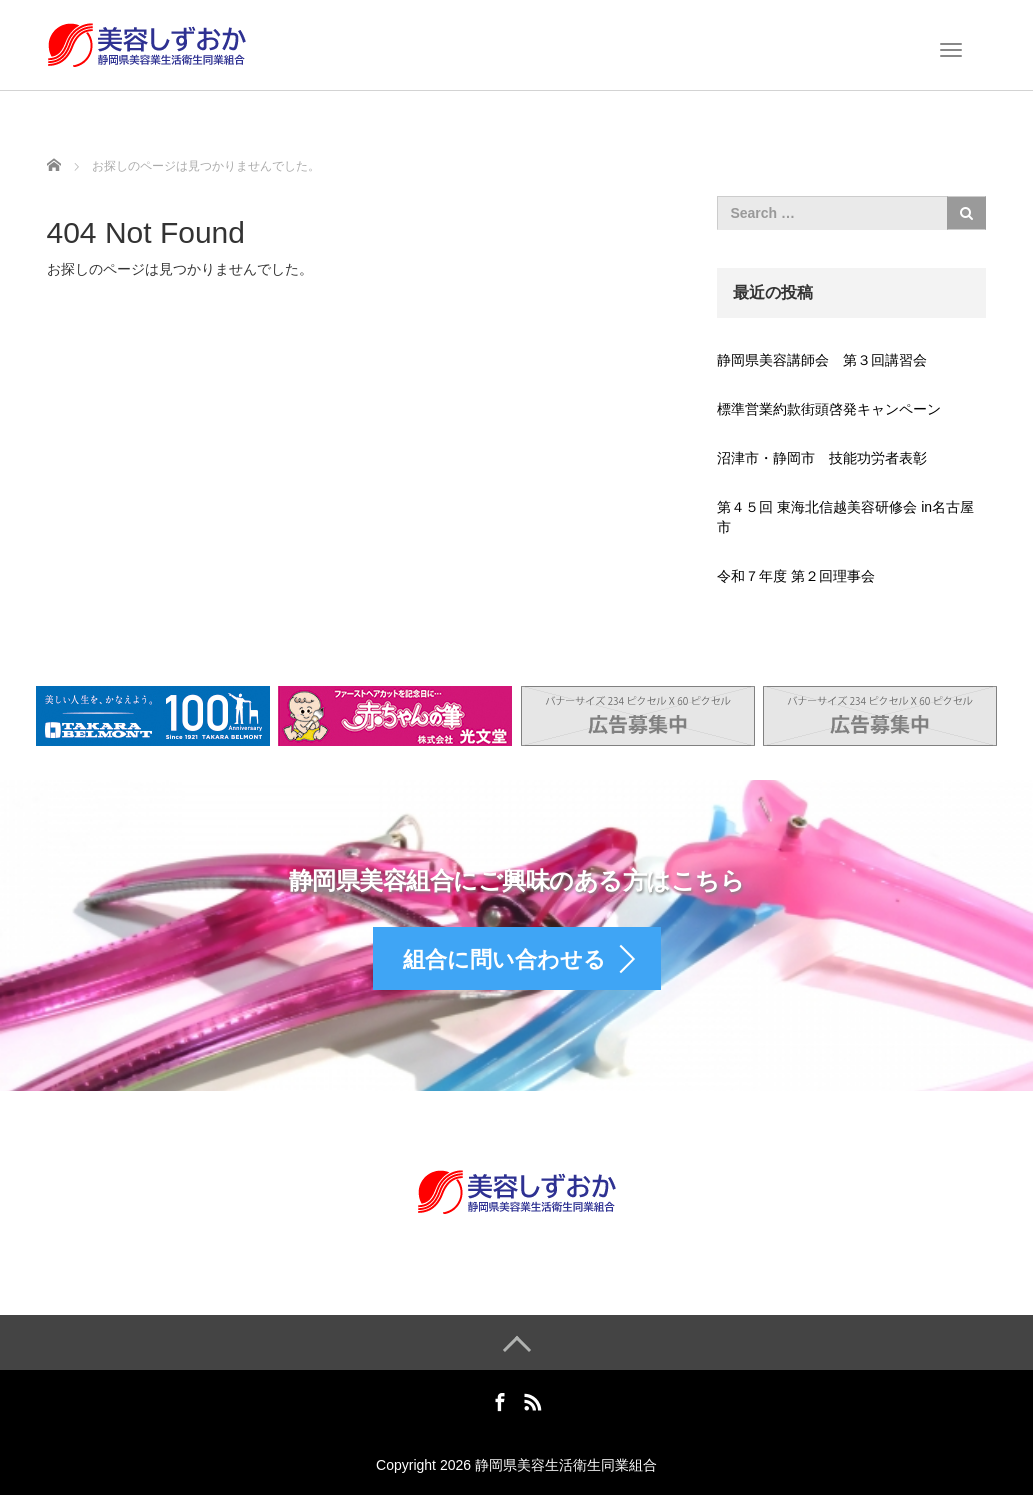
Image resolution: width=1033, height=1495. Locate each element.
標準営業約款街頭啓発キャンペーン (829, 409)
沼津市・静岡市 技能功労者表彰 (822, 458)
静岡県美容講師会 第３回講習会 (822, 360)
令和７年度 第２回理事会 (796, 576)
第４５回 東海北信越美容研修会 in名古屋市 (845, 517)
